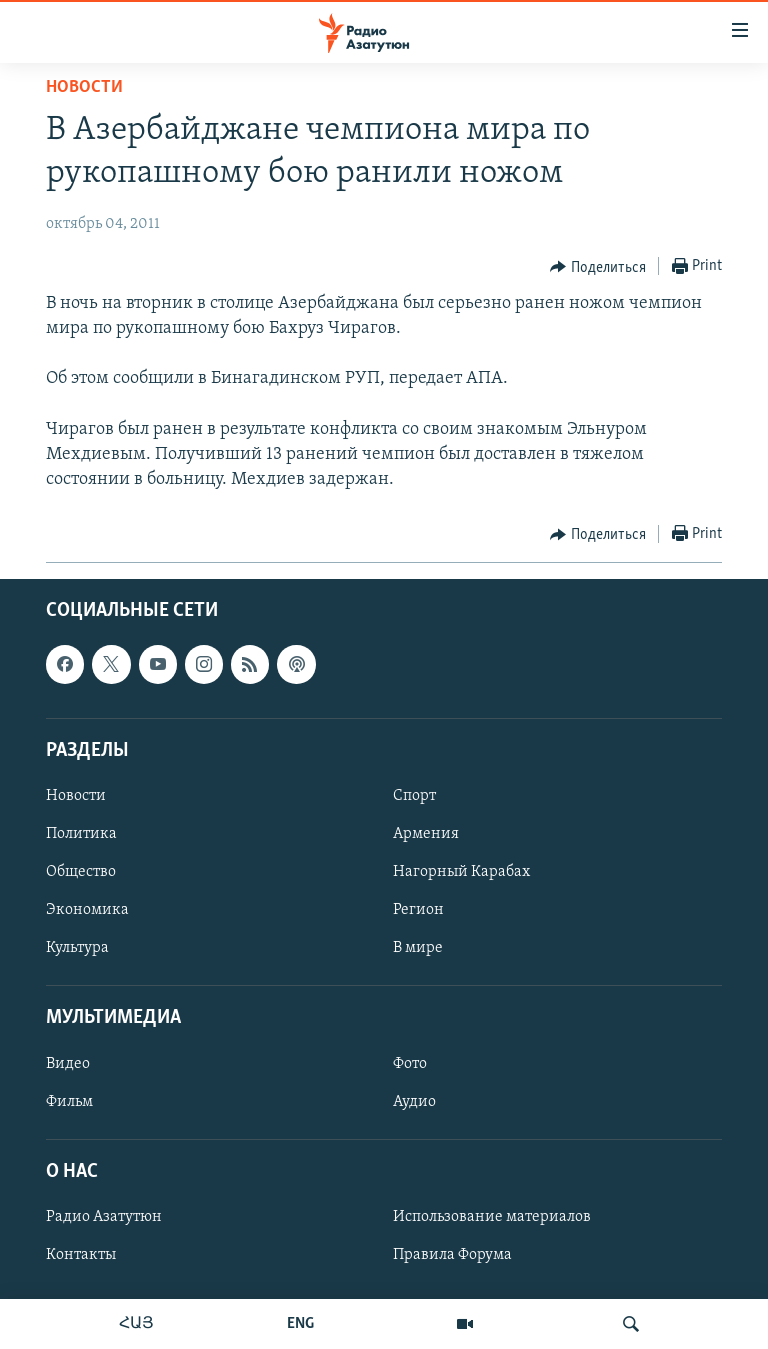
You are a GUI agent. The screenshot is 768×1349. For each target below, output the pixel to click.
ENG (300, 1324)
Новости (84, 87)
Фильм (69, 1102)
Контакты (81, 1255)
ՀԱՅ (136, 1324)
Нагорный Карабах (461, 873)
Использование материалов (492, 1217)
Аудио (414, 1102)
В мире (418, 949)
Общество (81, 873)
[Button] (598, 267)
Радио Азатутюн (104, 1217)
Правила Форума (452, 1255)
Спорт (414, 796)
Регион (418, 911)
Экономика (87, 911)
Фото (410, 1064)
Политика (81, 834)
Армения (426, 834)
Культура (77, 949)
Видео (68, 1064)
